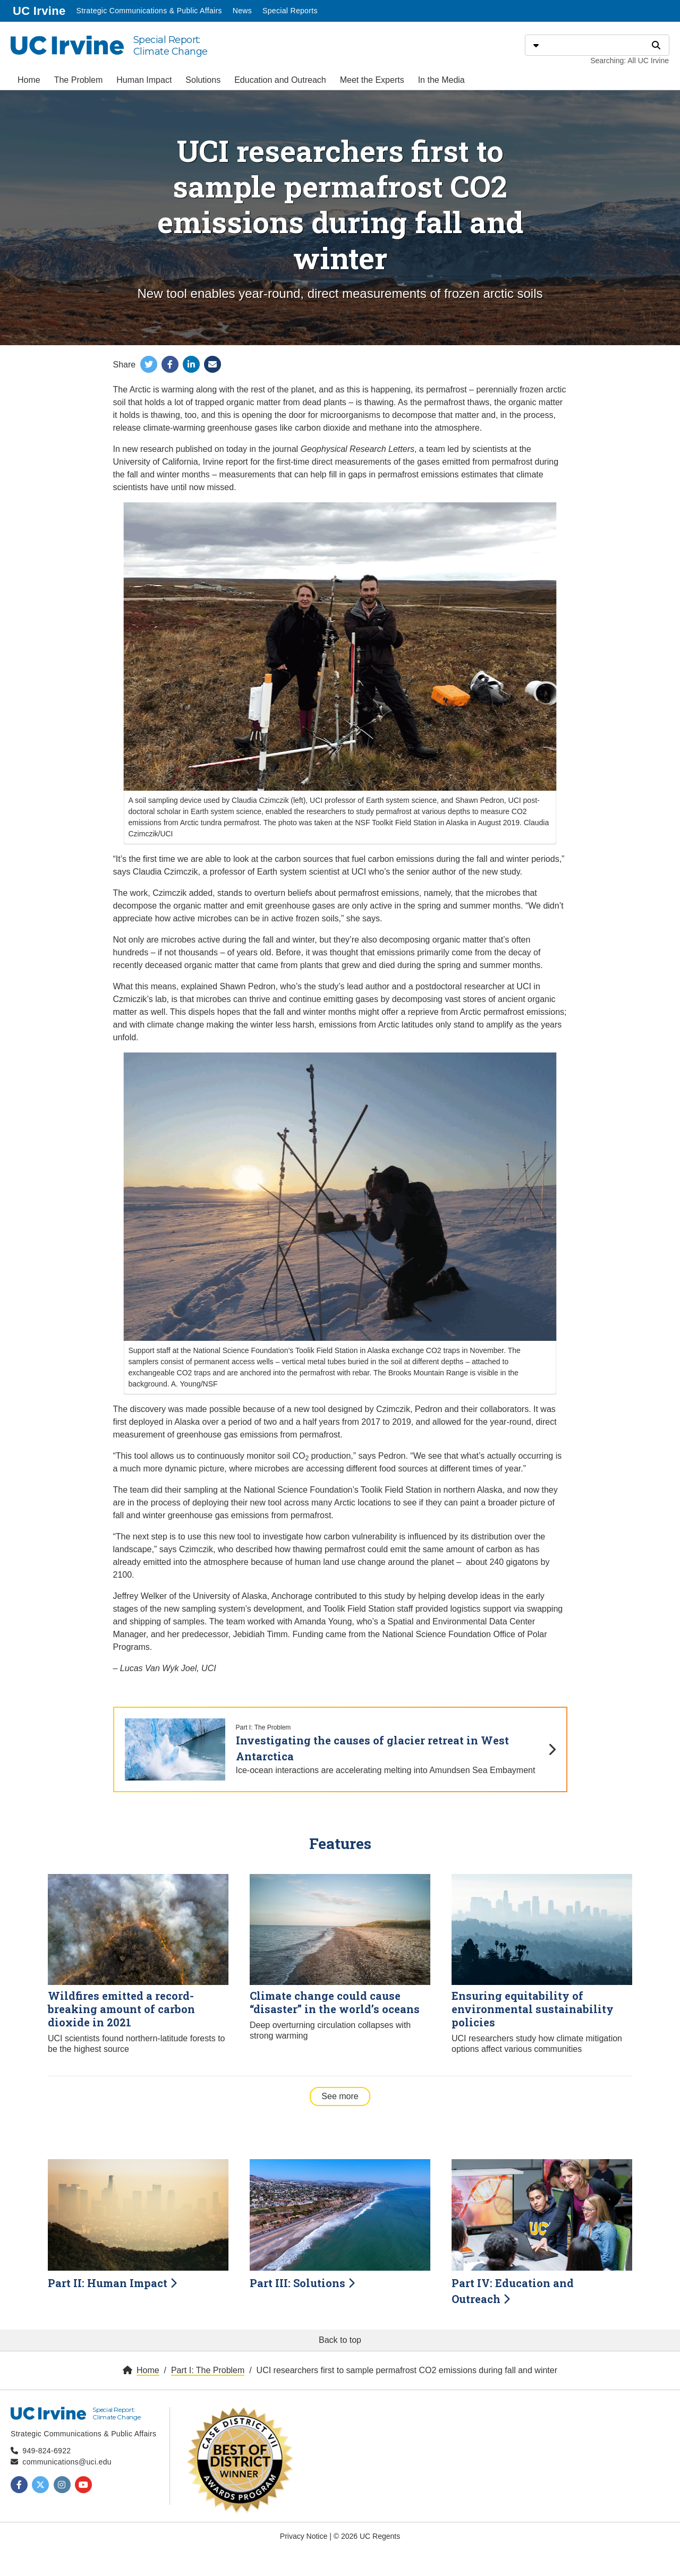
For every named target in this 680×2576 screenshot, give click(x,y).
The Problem (78, 79)
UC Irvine (40, 10)
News (242, 10)
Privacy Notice (303, 2536)
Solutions (202, 79)
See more (345, 2095)
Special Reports (290, 10)
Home (29, 79)
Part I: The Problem (207, 2370)
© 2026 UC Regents (367, 2536)
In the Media (441, 79)
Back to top (340, 2339)
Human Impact (144, 79)
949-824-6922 (46, 2450)
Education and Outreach (280, 79)
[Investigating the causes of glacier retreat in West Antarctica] (340, 1749)
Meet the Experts (372, 79)
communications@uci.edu (67, 2462)
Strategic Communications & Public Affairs (149, 10)
